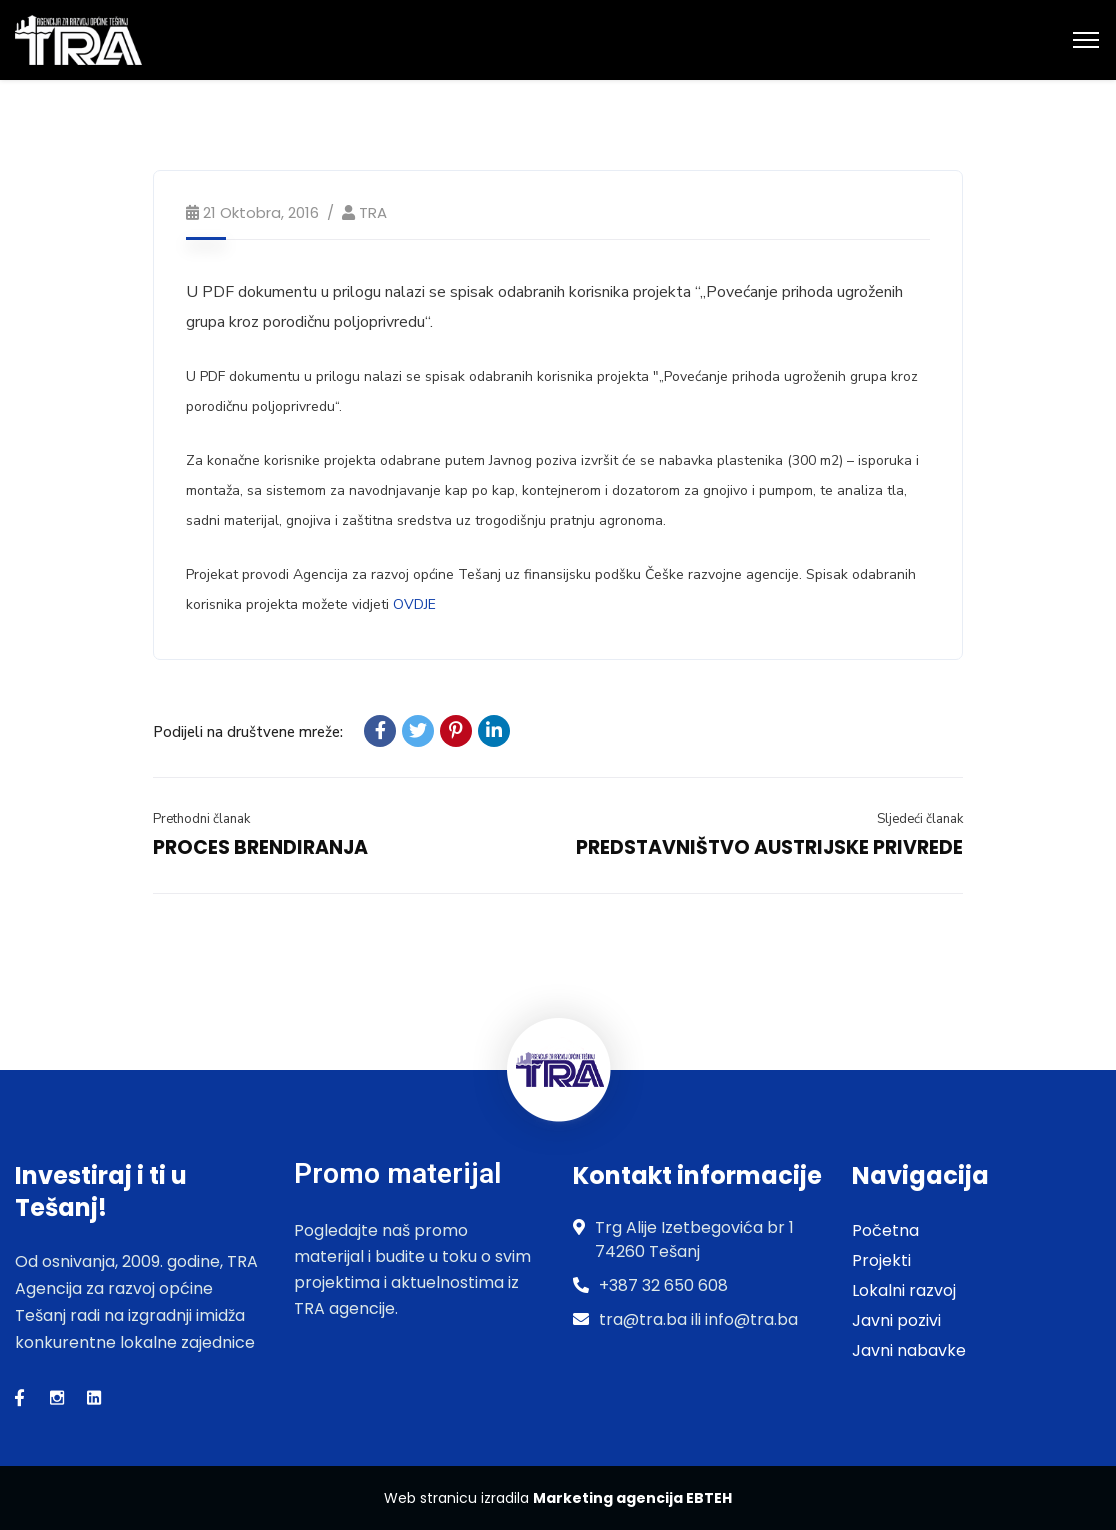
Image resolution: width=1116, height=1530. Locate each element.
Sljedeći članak (920, 819)
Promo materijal (397, 1173)
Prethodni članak (201, 819)
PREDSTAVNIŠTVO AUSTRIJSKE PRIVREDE (769, 847)
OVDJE (414, 604)
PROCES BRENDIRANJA (260, 847)
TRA (373, 212)
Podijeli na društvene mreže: (248, 732)
